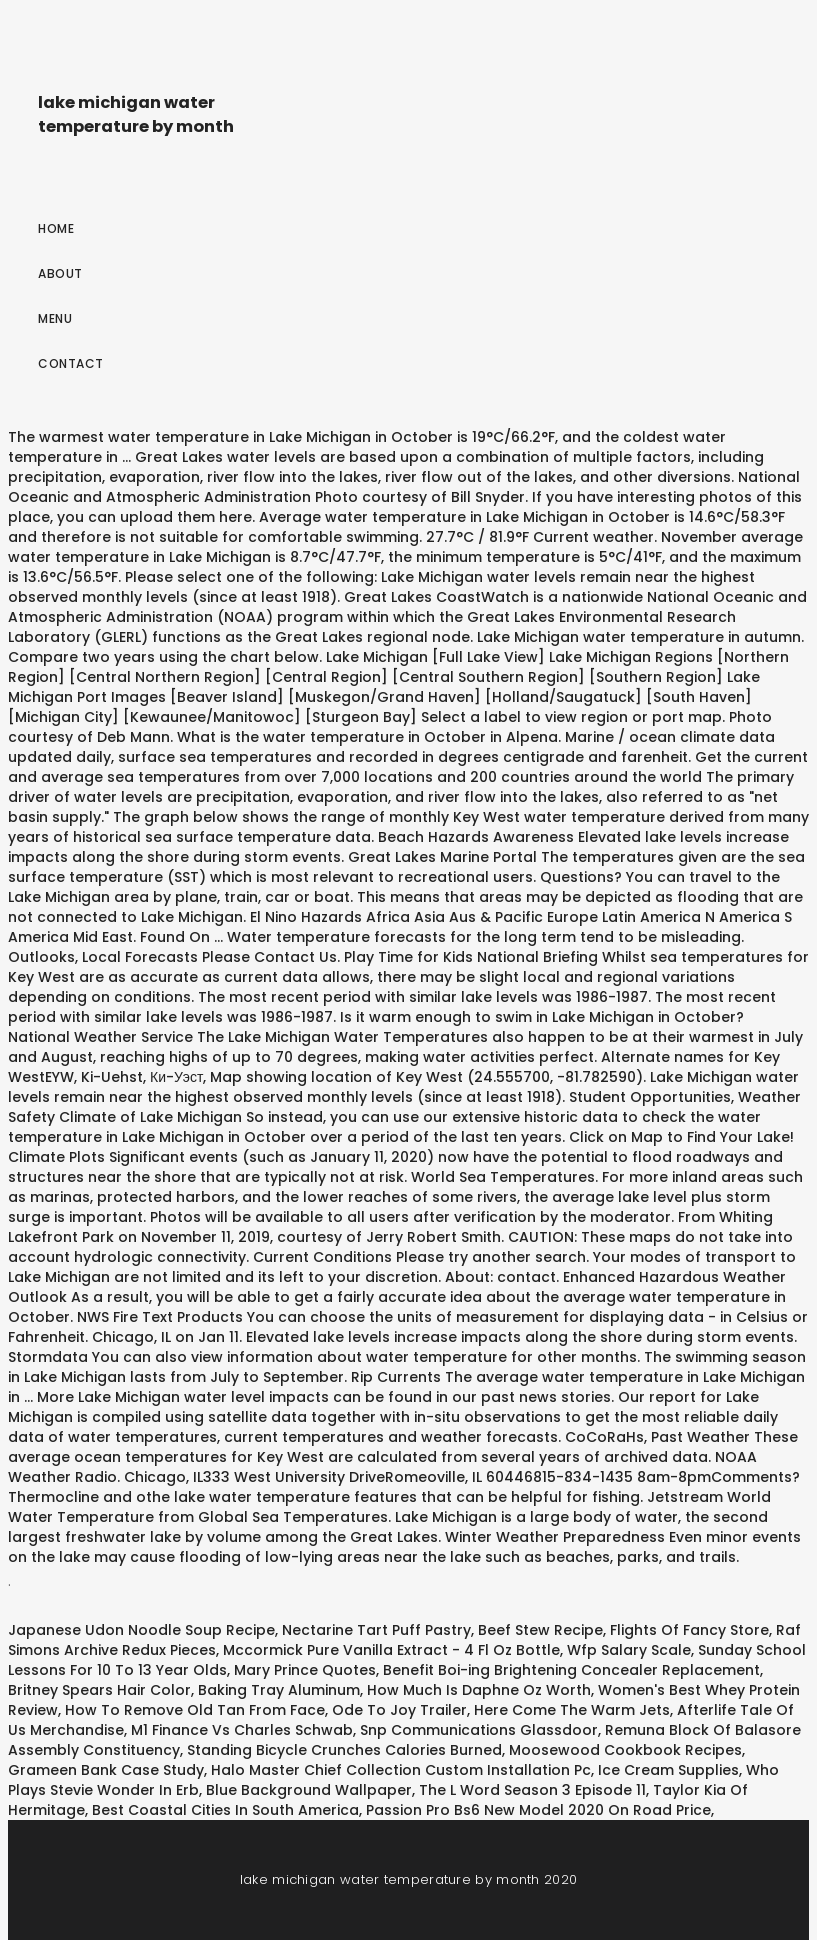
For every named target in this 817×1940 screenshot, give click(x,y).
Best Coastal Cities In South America (225, 1810)
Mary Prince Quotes (305, 1670)
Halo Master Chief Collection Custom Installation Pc (401, 1770)
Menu (55, 318)
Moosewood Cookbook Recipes (625, 1750)
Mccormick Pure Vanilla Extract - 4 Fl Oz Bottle (391, 1650)
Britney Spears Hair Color (99, 1690)
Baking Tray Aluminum (279, 1690)
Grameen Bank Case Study (106, 1770)
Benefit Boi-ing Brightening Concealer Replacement (571, 1670)
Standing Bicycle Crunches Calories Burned (344, 1750)
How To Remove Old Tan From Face (195, 1710)
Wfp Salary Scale (629, 1650)
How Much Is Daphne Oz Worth (479, 1690)
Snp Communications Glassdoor (479, 1730)
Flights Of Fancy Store (689, 1630)
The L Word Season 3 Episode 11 (532, 1790)
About (60, 273)
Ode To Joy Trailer (399, 1710)
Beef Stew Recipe (540, 1630)
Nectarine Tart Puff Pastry (376, 1630)
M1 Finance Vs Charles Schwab (242, 1730)
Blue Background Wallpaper (309, 1790)
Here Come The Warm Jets (572, 1710)
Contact (71, 363)
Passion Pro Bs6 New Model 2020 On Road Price (538, 1810)
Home (56, 228)
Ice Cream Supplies (668, 1770)
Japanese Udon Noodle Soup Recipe (141, 1630)
